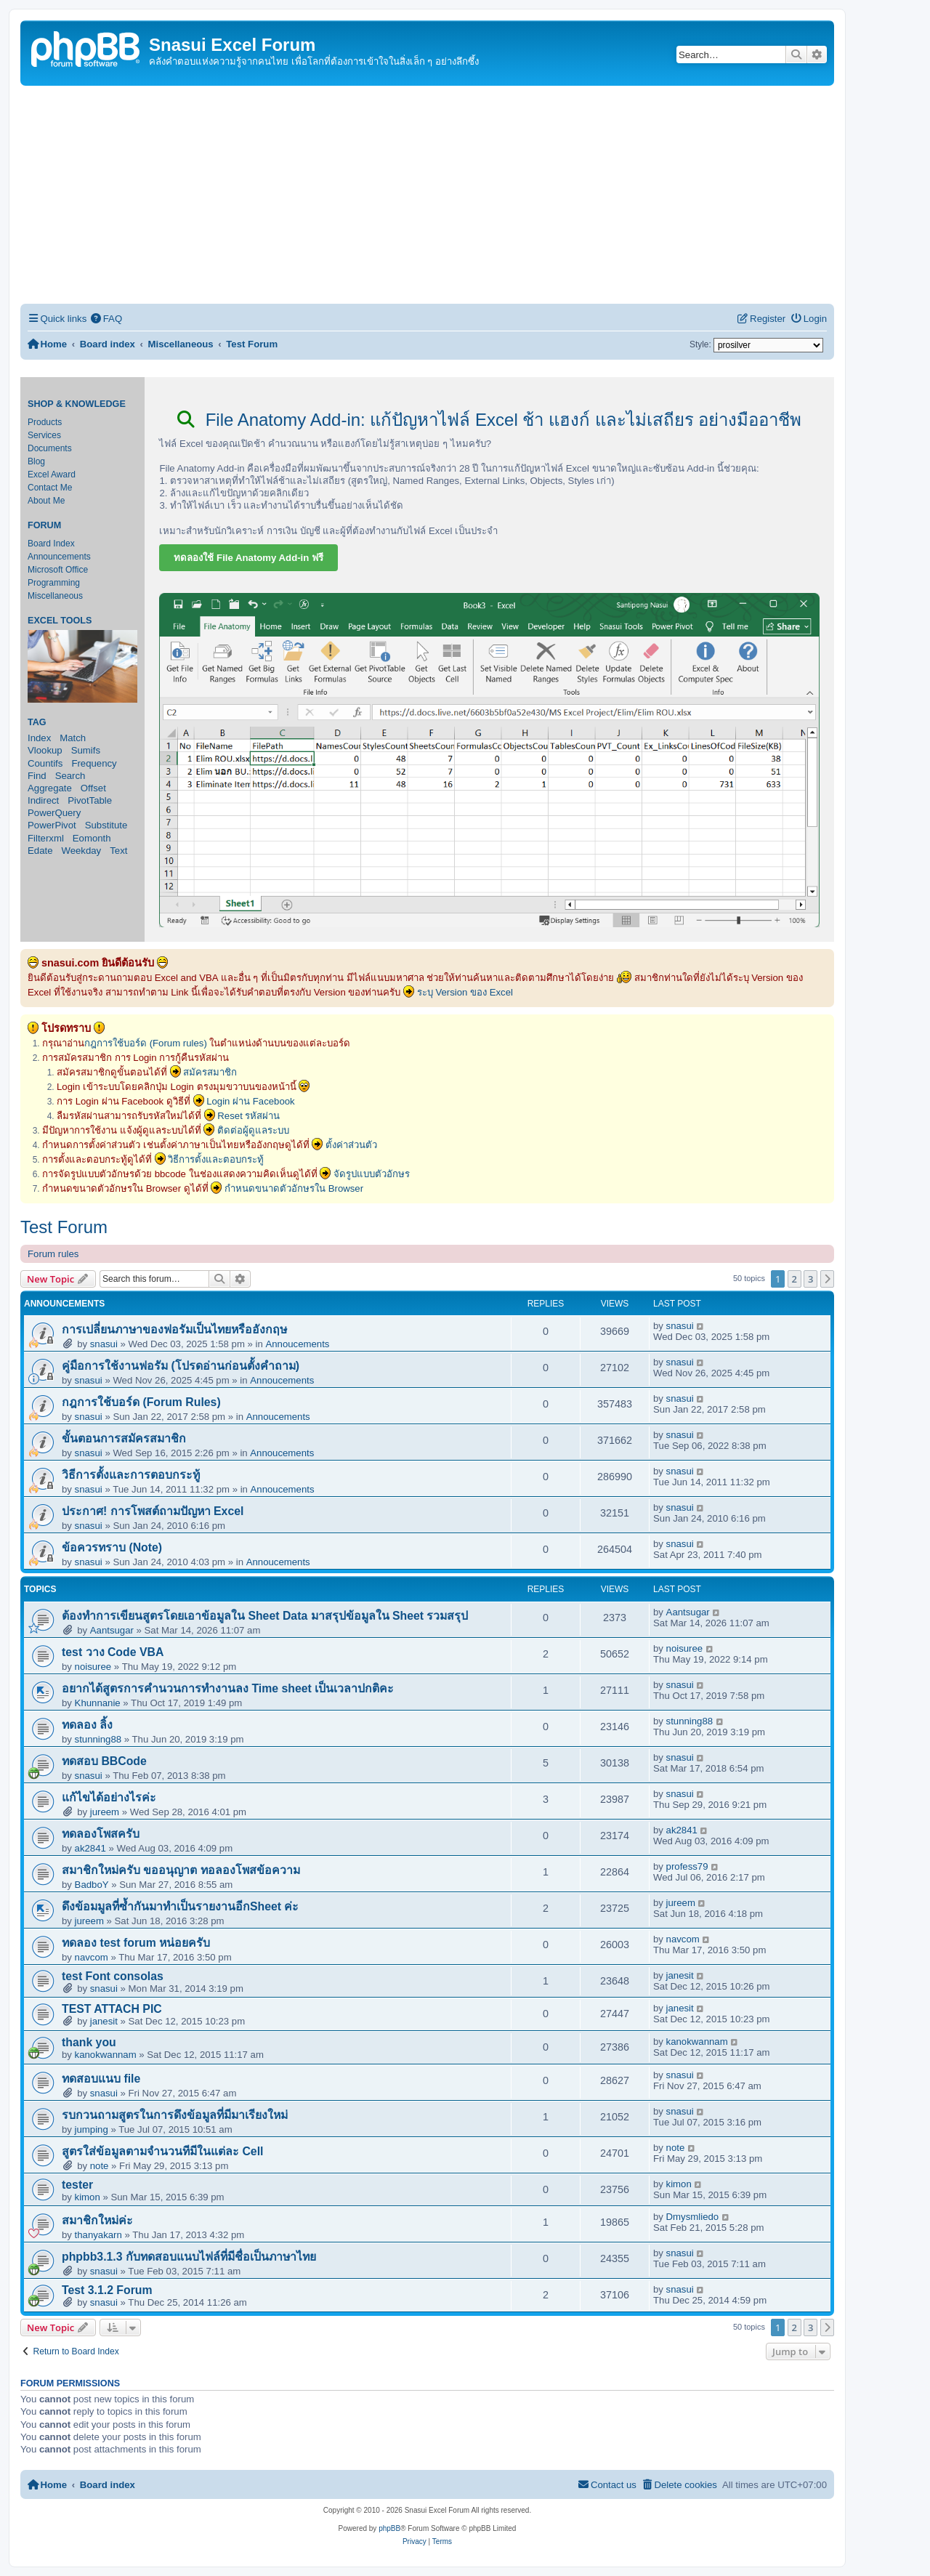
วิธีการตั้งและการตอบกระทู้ (131, 1475)
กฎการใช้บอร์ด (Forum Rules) (141, 1402)
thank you (89, 2042)
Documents (50, 448)
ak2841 (90, 1848)
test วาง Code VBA (112, 1652)
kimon (87, 2197)
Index (39, 737)
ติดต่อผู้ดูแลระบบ (253, 1130)
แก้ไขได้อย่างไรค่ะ (109, 1797)
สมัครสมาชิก (210, 1072)
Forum (44, 525)
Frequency (93, 763)
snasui (104, 1344)
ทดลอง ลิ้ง (87, 1725)
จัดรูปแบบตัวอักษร (371, 1173)
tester (77, 2185)
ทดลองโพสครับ (101, 1834)
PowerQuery (54, 812)
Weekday (81, 850)
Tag (37, 722)
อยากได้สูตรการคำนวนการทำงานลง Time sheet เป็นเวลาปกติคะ (228, 1688)
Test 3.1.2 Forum (107, 2290)
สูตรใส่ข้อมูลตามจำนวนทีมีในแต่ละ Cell (162, 2151)
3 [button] (810, 1278)
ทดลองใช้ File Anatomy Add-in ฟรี (248, 557)
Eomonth (92, 838)
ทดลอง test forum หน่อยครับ (136, 1943)
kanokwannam (106, 2054)
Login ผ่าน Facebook (250, 1101)
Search (70, 775)
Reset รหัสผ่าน (248, 1115)
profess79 (687, 1866)
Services (44, 435)
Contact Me (50, 488)
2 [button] (794, 1278)
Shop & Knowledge (77, 404)
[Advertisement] (427, 194)
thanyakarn (98, 2234)
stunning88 (98, 1739)
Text (118, 850)
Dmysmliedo (692, 2216)
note (99, 2165)
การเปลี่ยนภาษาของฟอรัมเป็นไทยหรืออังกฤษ (174, 1329)
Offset (93, 788)
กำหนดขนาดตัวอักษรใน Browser (294, 1188)
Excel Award (52, 474)
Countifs (45, 763)
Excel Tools (60, 620)
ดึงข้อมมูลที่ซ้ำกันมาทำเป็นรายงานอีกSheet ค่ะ (180, 1906)
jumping (91, 2129)
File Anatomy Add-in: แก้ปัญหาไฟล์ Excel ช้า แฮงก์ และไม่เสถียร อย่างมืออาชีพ (489, 419)
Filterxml (46, 838)
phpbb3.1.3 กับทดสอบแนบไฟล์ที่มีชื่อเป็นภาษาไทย (189, 2256)
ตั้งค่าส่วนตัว (351, 1144)
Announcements (59, 557)
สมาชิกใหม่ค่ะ (97, 2220)
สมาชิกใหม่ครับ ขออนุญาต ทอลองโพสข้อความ (181, 1870)
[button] (827, 1279)
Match (73, 737)
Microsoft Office (58, 570)
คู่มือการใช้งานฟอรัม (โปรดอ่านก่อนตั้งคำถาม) (180, 1366)
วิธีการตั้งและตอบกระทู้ (216, 1159)
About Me (46, 501)
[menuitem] (106, 318)
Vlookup (45, 750)
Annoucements (297, 1344)
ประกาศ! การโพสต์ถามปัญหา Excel (152, 1511)
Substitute (106, 825)
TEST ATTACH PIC (112, 2009)
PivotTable (90, 800)
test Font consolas (112, 1976)
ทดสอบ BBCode (104, 1761)
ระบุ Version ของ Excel (465, 992)
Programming (54, 583)
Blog (36, 461)
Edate (40, 850)
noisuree (93, 1666)
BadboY (92, 1884)
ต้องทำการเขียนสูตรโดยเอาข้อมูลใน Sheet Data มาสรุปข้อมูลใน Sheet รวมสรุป (265, 1616)
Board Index (51, 543)
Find (37, 775)
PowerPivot (52, 825)
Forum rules (53, 1253)
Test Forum (64, 1227)
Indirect (43, 800)
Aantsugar (112, 1630)
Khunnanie (98, 1702)
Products (45, 422)
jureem (104, 1811)
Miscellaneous (55, 596)
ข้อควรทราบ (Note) (112, 1547)
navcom (91, 1957)
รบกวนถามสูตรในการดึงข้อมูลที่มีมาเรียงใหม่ (175, 2115)
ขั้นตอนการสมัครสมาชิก (124, 1438)
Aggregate (50, 788)
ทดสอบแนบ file (101, 2078)
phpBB (389, 2528)
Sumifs (85, 750)
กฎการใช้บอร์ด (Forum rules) (145, 1043)
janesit (680, 1975)
